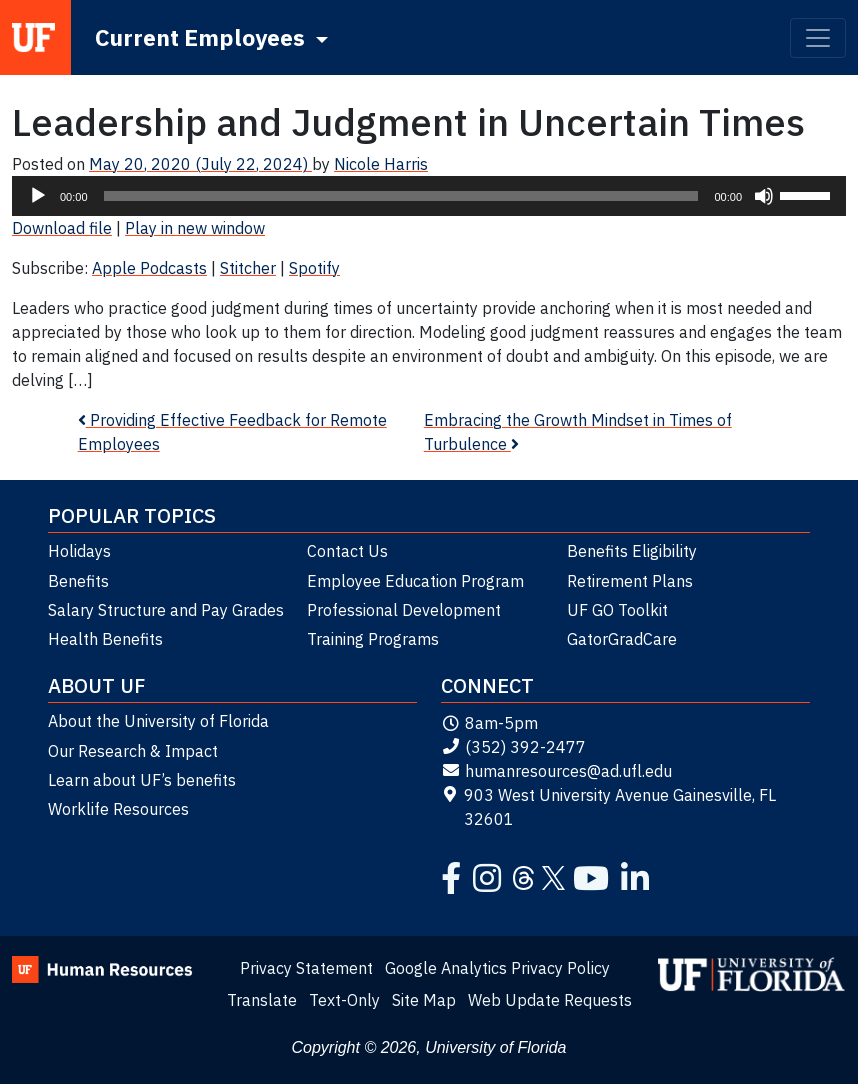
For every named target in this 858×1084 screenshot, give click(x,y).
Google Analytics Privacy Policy (497, 968)
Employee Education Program (415, 581)
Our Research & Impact (133, 751)
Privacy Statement (306, 968)
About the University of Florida (158, 721)
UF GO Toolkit (617, 610)
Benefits (78, 581)
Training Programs (373, 639)
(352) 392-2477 (513, 747)
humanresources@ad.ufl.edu (556, 771)
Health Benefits (105, 639)
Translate (262, 1000)
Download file (62, 228)
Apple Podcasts (149, 268)
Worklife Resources (118, 809)
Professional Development (404, 610)
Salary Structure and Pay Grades (166, 610)
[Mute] (764, 196)
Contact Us (347, 551)
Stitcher (248, 268)
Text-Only (344, 1000)
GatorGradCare (622, 639)
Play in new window (195, 228)
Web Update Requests (550, 1000)
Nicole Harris (381, 164)
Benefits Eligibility (632, 551)
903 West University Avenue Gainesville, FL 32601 (608, 807)
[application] (429, 196)
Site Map (424, 1000)
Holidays (79, 551)
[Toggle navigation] (818, 38)
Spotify (314, 268)
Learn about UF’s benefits (142, 780)
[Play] (38, 196)
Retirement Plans (630, 581)
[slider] (401, 196)
